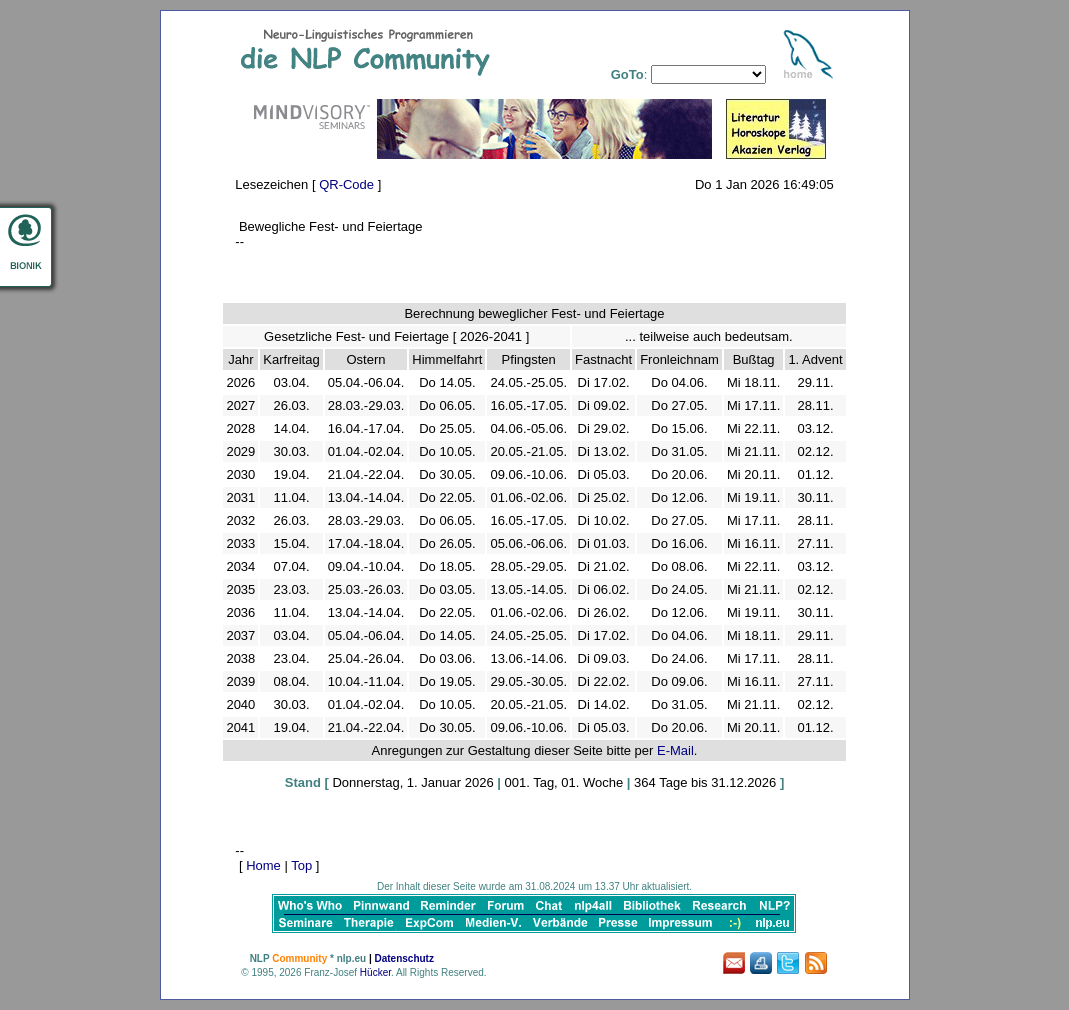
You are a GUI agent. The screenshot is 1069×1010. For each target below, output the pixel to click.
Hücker (375, 972)
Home (263, 865)
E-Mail (675, 750)
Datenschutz (403, 958)
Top (301, 865)
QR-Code (346, 184)
